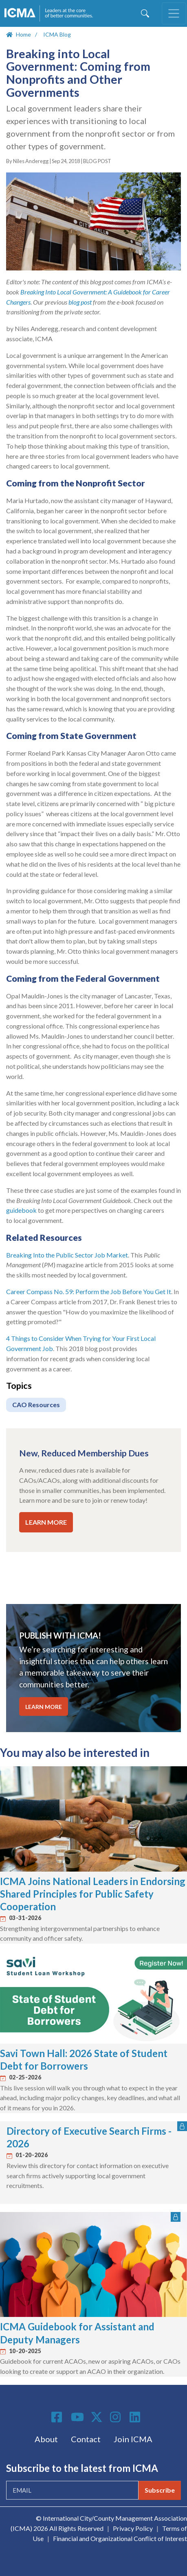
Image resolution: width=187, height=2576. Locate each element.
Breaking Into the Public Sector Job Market (67, 1255)
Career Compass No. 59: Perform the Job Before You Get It (88, 1291)
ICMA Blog (57, 34)
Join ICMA (133, 2439)
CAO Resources (36, 1404)
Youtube (77, 2417)
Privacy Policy (133, 2528)
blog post (80, 302)
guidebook (21, 1210)
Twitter (96, 2417)
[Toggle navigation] (174, 13)
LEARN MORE (46, 1522)
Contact (86, 2439)
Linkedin (136, 2417)
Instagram (116, 2417)
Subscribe (160, 2490)
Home (23, 34)
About (46, 2439)
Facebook (57, 2417)
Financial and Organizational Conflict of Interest (120, 2538)
